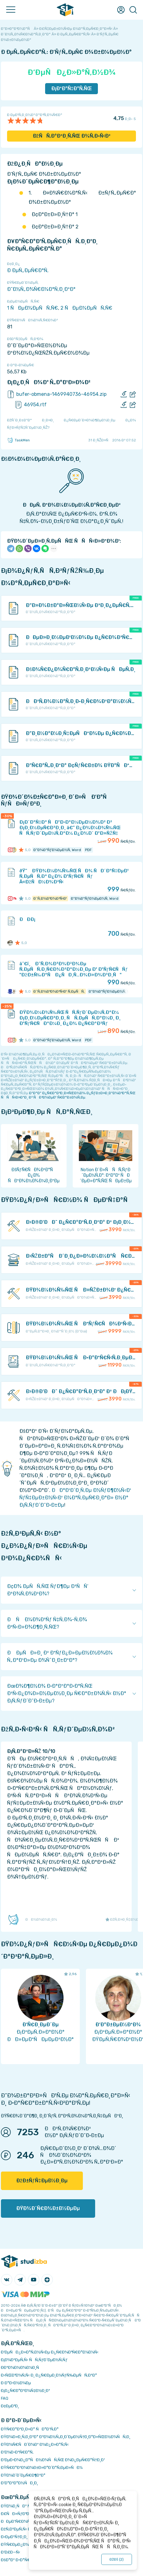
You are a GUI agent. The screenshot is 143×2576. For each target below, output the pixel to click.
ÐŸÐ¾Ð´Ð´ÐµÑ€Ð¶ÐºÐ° (23, 2475)
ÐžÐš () (117, 2559)
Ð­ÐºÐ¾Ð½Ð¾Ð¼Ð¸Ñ (21, 2367)
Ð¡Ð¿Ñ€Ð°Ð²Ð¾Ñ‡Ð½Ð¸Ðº (25, 2390)
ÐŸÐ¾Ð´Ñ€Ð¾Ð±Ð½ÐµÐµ (48, 2208)
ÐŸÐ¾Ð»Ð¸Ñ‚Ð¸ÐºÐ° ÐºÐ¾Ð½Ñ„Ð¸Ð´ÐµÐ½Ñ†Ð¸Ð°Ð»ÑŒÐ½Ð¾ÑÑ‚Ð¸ (65, 2436)
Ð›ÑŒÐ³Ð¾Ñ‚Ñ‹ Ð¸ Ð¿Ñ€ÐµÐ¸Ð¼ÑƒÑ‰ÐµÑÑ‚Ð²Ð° (49, 2375)
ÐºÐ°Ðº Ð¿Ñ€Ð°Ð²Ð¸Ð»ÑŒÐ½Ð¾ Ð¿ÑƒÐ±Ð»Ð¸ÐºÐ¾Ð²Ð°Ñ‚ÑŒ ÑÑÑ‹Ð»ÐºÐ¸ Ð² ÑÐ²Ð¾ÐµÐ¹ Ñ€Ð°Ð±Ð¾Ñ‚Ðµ (68, 1095)
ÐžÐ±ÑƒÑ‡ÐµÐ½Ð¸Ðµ (42, 2181)
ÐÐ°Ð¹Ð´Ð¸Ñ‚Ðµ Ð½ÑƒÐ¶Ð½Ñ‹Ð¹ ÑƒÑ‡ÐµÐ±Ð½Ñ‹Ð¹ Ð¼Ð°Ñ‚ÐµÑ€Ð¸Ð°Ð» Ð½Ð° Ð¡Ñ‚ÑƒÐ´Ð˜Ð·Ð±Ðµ (75, 1497)
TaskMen (18, 440)
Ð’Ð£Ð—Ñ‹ (10, 2552)
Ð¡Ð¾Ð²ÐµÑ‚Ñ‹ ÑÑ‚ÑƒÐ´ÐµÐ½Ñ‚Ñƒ (34, 2359)
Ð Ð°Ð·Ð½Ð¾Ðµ (16, 2383)
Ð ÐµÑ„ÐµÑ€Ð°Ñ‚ (27, 270)
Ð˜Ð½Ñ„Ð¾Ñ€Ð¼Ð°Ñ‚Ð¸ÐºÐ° (41, 289)
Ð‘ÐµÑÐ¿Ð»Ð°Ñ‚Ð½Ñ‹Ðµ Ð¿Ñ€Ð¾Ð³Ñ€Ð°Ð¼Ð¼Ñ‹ (50, 2352)
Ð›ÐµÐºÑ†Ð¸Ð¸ (14, 2536)
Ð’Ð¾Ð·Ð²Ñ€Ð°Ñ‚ (17, 2452)
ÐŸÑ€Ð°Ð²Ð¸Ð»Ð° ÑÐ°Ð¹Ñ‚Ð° (30, 2429)
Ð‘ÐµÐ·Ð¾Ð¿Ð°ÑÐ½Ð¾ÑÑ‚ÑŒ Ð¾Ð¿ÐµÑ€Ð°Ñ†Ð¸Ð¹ (53, 2459)
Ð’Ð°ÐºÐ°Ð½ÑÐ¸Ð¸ (19, 2483)
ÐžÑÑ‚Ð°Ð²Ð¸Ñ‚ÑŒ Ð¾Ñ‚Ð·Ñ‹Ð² (71, 136)
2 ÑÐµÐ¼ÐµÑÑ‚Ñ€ (86, 308)
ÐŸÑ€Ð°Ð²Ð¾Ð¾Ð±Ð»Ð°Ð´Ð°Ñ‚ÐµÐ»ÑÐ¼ (42, 2467)
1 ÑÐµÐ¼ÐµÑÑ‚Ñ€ (32, 308)
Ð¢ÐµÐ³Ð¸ (10, 2406)
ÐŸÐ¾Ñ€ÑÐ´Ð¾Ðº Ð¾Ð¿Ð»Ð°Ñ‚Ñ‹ (35, 2444)
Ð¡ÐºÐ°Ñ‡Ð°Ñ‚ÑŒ (71, 88)
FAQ (4, 2398)
